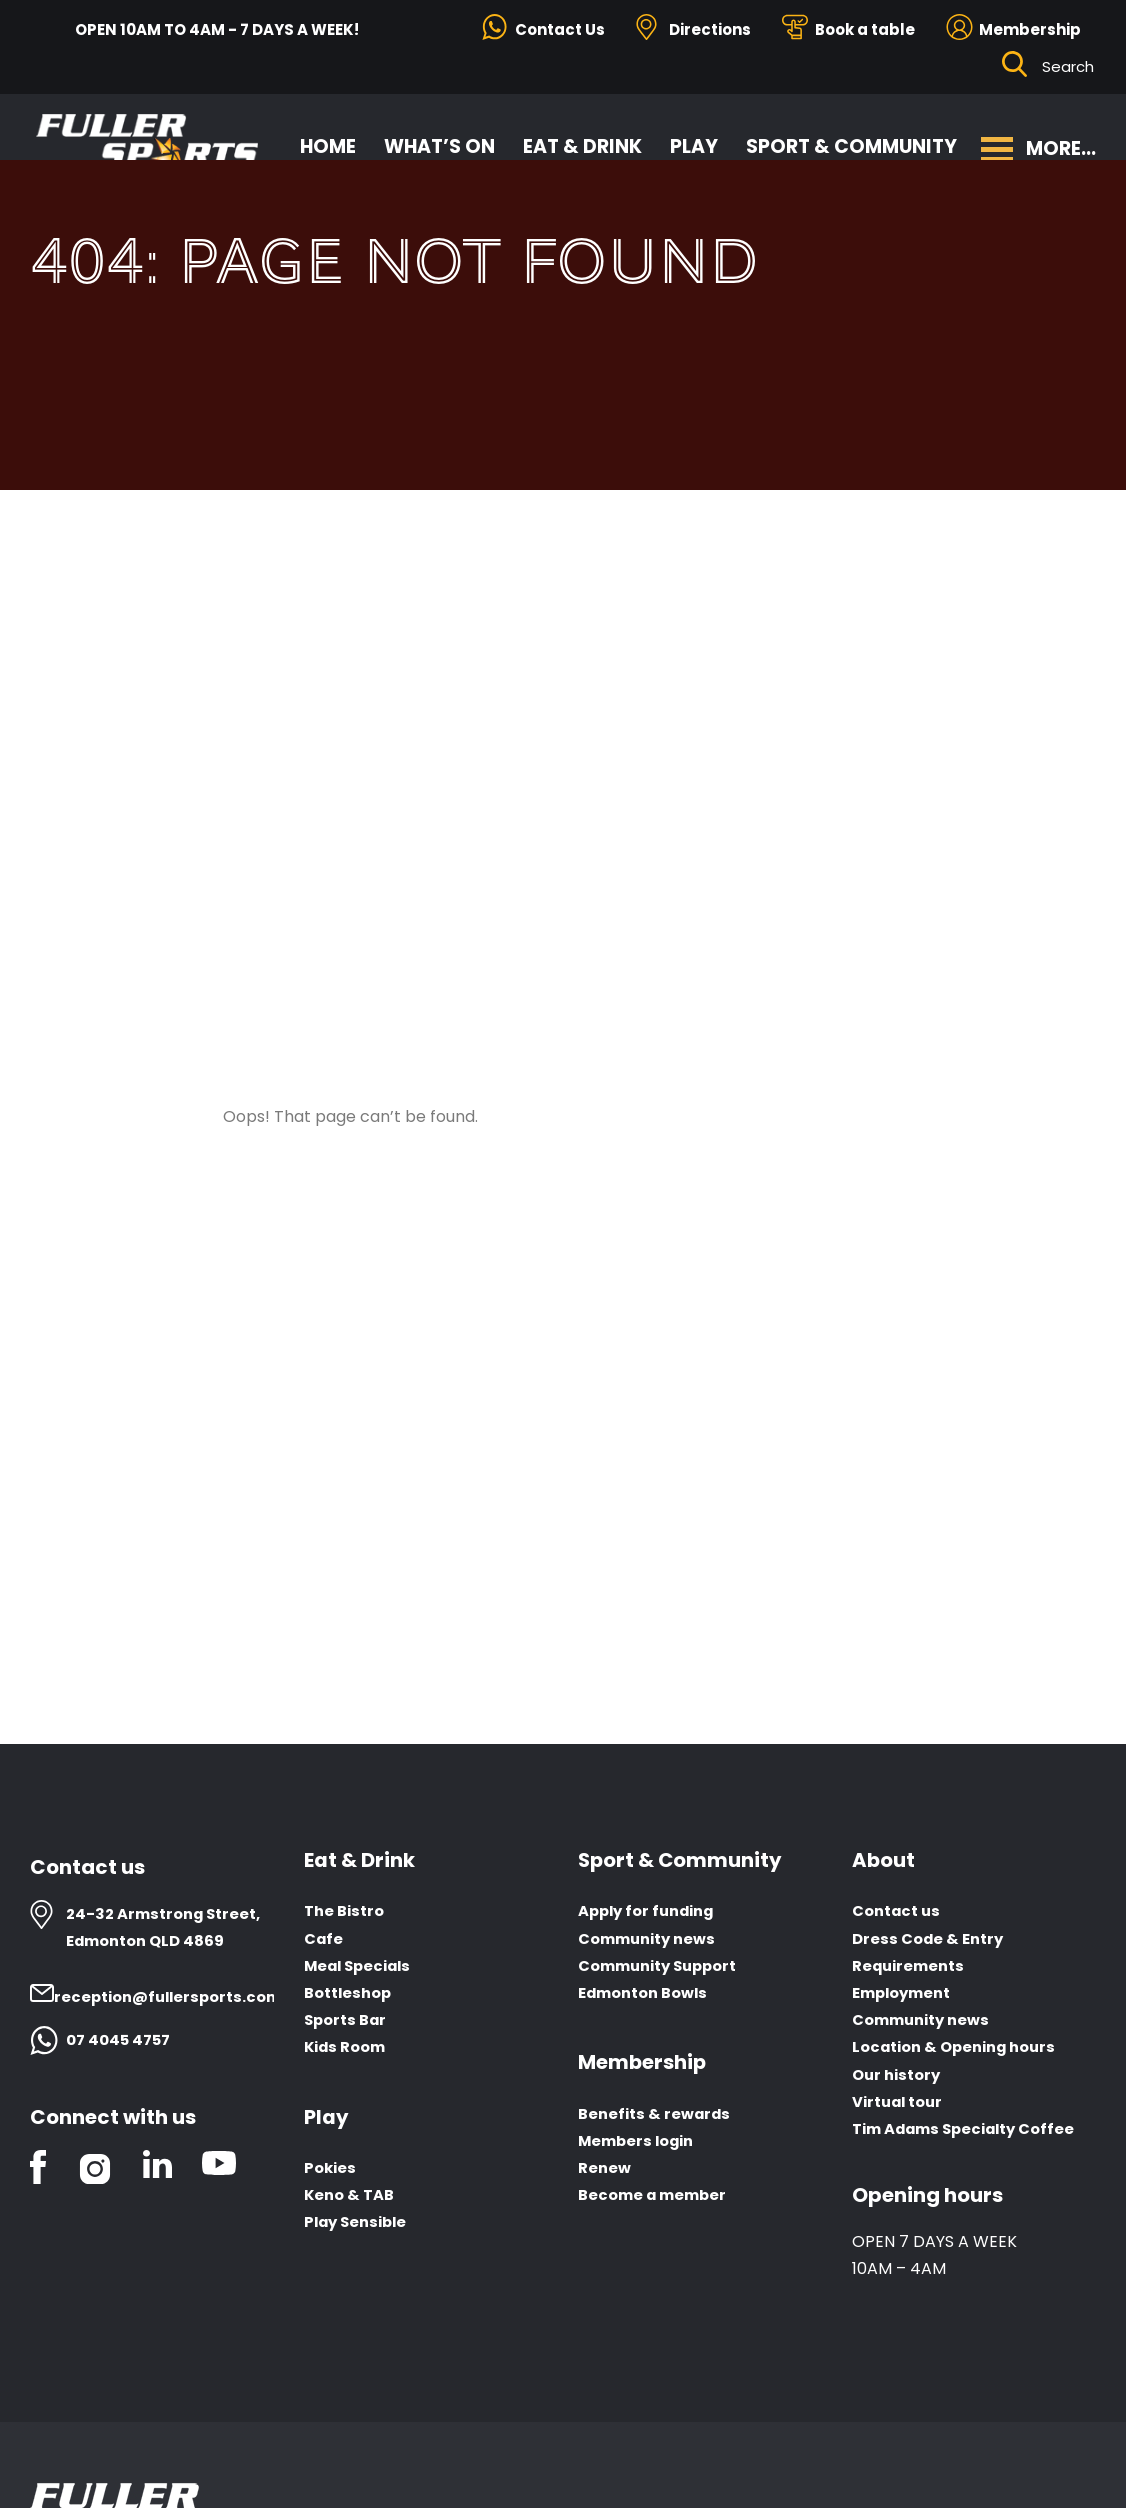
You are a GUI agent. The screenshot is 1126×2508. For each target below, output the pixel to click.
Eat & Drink (583, 140)
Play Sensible (359, 2223)
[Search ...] (1069, 67)
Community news (653, 1938)
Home (329, 140)
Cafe (325, 1938)
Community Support (665, 1965)
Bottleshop (351, 1993)
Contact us (900, 1911)
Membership (1030, 29)
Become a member (657, 2195)
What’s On (440, 140)
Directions (710, 29)
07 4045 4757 (121, 2039)
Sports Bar (348, 2020)
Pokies (331, 2168)
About (884, 1861)
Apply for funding (652, 1911)
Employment (906, 1993)
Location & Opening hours (962, 2047)
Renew (606, 2168)
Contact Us (560, 29)
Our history (899, 2074)
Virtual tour (902, 2101)
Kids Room (349, 2047)
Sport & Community (852, 140)
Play (695, 140)
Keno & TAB (352, 2195)
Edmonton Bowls (649, 1993)
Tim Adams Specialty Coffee (973, 2129)
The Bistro (347, 1911)
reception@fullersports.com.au (188, 1996)
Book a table (865, 29)
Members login (641, 2141)
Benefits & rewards (658, 2114)
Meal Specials (362, 1965)
